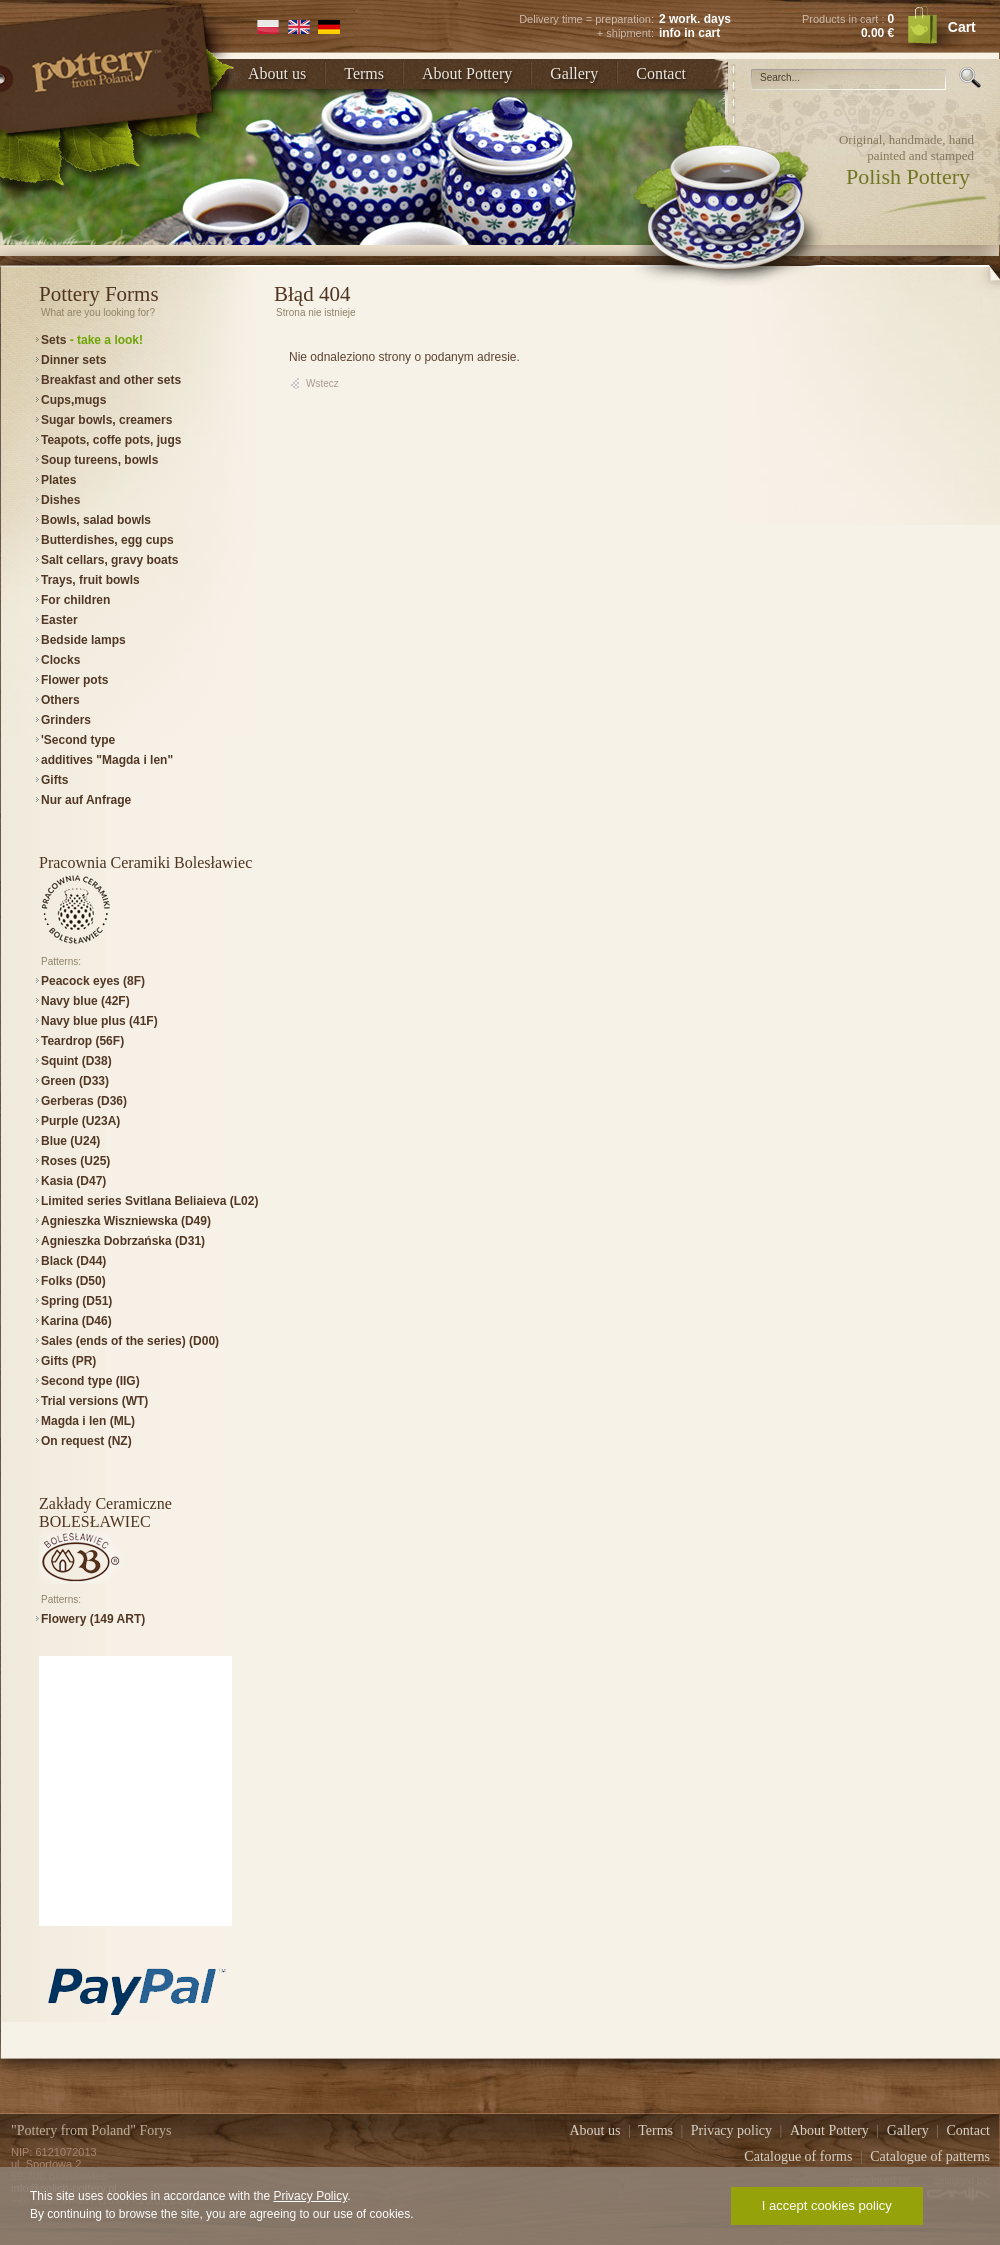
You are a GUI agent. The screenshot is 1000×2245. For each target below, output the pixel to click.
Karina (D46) (76, 1321)
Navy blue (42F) (85, 1001)
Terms (364, 73)
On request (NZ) (86, 1441)
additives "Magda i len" (107, 760)
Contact (661, 73)
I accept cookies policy (827, 2205)
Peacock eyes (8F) (93, 981)
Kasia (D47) (73, 1181)
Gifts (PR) (68, 1361)
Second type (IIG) (90, 1381)
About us (277, 73)
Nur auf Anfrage (86, 800)
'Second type (78, 740)
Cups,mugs (73, 400)
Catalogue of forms (800, 2156)
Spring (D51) (76, 1301)
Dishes (60, 500)
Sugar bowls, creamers (106, 420)
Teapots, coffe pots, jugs (111, 440)
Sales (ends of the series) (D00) (130, 1341)
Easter (59, 620)
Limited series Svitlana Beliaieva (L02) (149, 1201)
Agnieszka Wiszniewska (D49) (126, 1221)
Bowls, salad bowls (96, 520)
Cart (962, 27)
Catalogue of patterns (930, 2156)
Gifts (54, 780)
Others (60, 700)
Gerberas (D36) (84, 1101)
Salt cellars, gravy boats (109, 560)
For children (75, 600)
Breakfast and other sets (111, 380)
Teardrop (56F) (82, 1041)
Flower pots (74, 680)
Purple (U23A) (80, 1121)
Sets (92, 340)
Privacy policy (733, 2130)
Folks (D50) (73, 1281)
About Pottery (467, 73)
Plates (58, 480)
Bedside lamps (83, 640)
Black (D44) (73, 1261)
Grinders (66, 720)
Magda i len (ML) (88, 1421)
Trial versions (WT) (94, 1401)
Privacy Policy (310, 2196)
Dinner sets (73, 360)
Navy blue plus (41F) (99, 1021)
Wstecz (322, 383)
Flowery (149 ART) (93, 1619)
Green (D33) (75, 1081)
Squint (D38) (76, 1061)
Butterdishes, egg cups (107, 540)
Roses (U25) (75, 1161)
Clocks (60, 660)
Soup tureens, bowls (99, 460)
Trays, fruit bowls (90, 580)
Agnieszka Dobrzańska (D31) (123, 1241)
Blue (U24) (70, 1141)
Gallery (574, 73)
